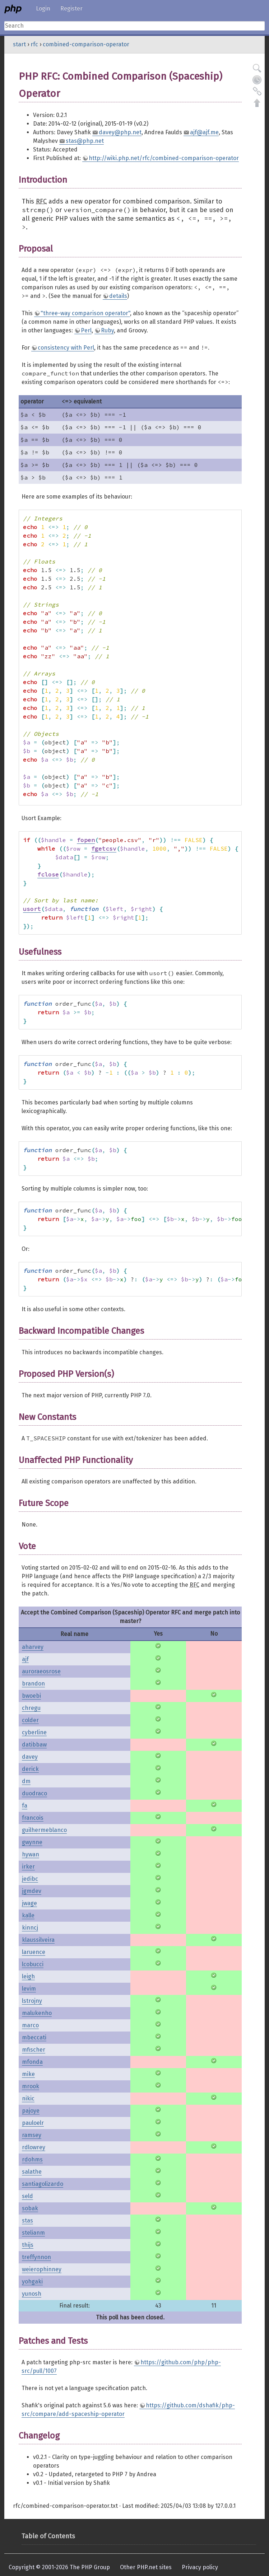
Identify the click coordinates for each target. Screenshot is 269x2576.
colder (30, 1720)
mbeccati (34, 2037)
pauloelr (33, 2122)
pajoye (31, 2110)
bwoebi (31, 1695)
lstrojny (32, 2000)
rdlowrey (33, 2147)
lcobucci (32, 1964)
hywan (30, 1854)
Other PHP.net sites (146, 2567)
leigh (28, 1976)
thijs (27, 2244)
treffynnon (36, 2257)
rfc (34, 44)
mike (28, 2074)
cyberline (34, 1732)
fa (24, 1805)
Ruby (107, 330)
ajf (25, 1659)
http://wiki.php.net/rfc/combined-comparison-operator (164, 158)
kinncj (30, 1927)
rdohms (32, 2159)
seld (27, 2196)
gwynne (32, 1842)
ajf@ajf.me (204, 132)
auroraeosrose (41, 1671)
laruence (33, 1952)
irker (28, 1866)
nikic (28, 2098)
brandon (33, 1683)
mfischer (33, 2049)
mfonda (32, 2061)
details (118, 296)
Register (71, 8)
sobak (30, 2208)
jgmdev (31, 1891)
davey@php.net (120, 132)
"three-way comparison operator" (85, 313)
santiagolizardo (42, 2183)
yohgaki (32, 2281)
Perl (86, 330)
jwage (29, 1903)
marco (30, 2025)
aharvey (32, 1647)
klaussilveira (38, 1939)
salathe (32, 2171)
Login (43, 8)
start (19, 44)
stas (27, 2220)
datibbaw (34, 1744)
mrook (30, 2086)
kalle (28, 1915)
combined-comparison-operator (86, 44)
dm (26, 1781)
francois (32, 1817)
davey (30, 1756)
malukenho (37, 2013)
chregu (31, 1708)
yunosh (31, 2293)
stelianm (33, 2232)
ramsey (31, 2135)
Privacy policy (200, 2567)
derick (30, 1769)
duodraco (34, 1793)
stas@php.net (85, 140)
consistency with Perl (66, 347)
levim (29, 1988)
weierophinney (41, 2269)
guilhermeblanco (44, 1830)
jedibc (30, 1878)
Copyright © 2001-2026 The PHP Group (59, 2567)
